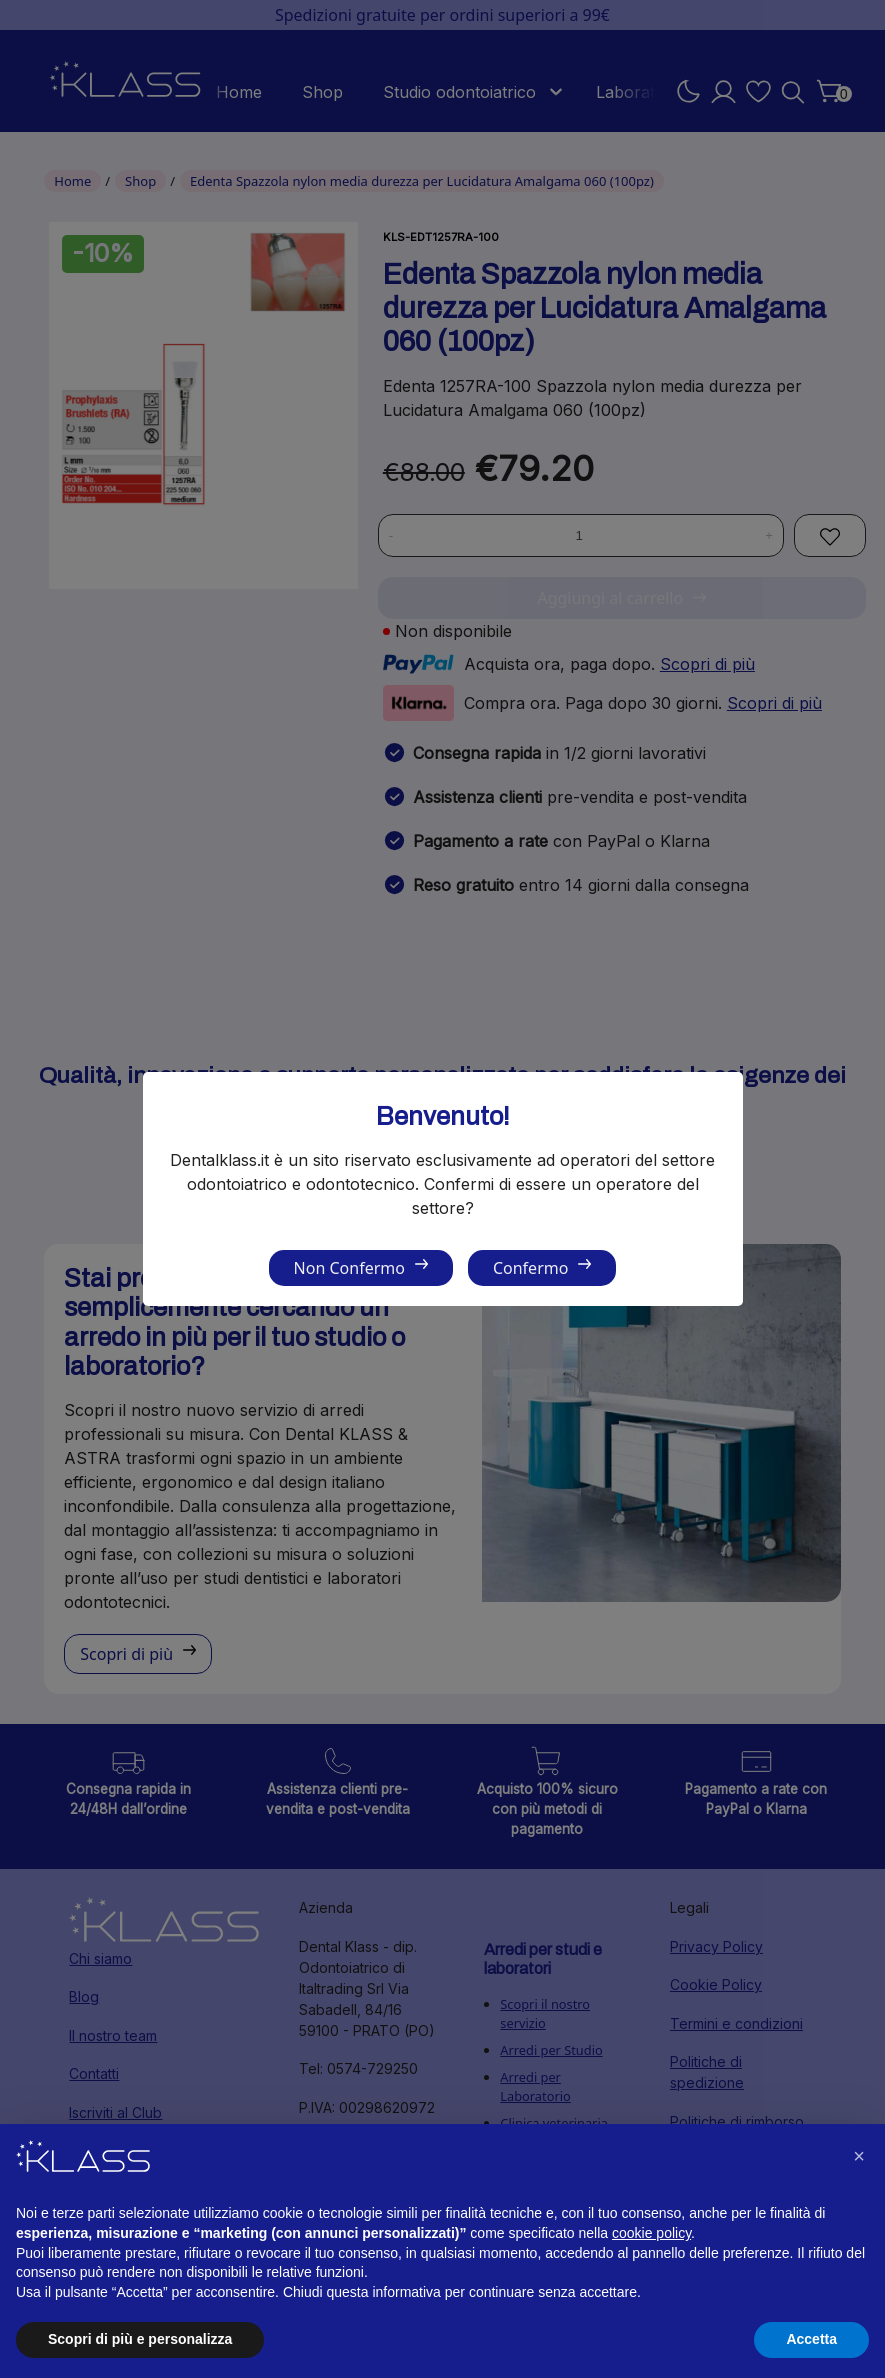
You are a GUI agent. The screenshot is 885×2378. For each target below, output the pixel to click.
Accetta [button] (811, 2339)
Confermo (530, 1268)
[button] (859, 2156)
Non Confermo (349, 1268)
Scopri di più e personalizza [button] (140, 2339)
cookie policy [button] (651, 2233)
